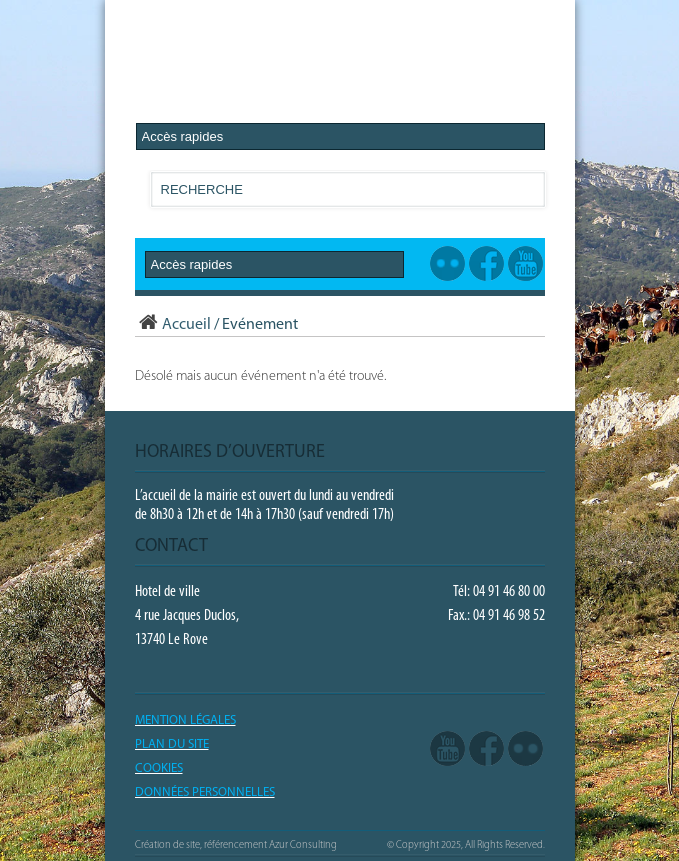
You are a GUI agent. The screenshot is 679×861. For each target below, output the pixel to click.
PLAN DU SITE (172, 744)
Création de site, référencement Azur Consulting (236, 845)
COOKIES (159, 768)
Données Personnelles (205, 792)
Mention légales (185, 720)
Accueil (173, 325)
